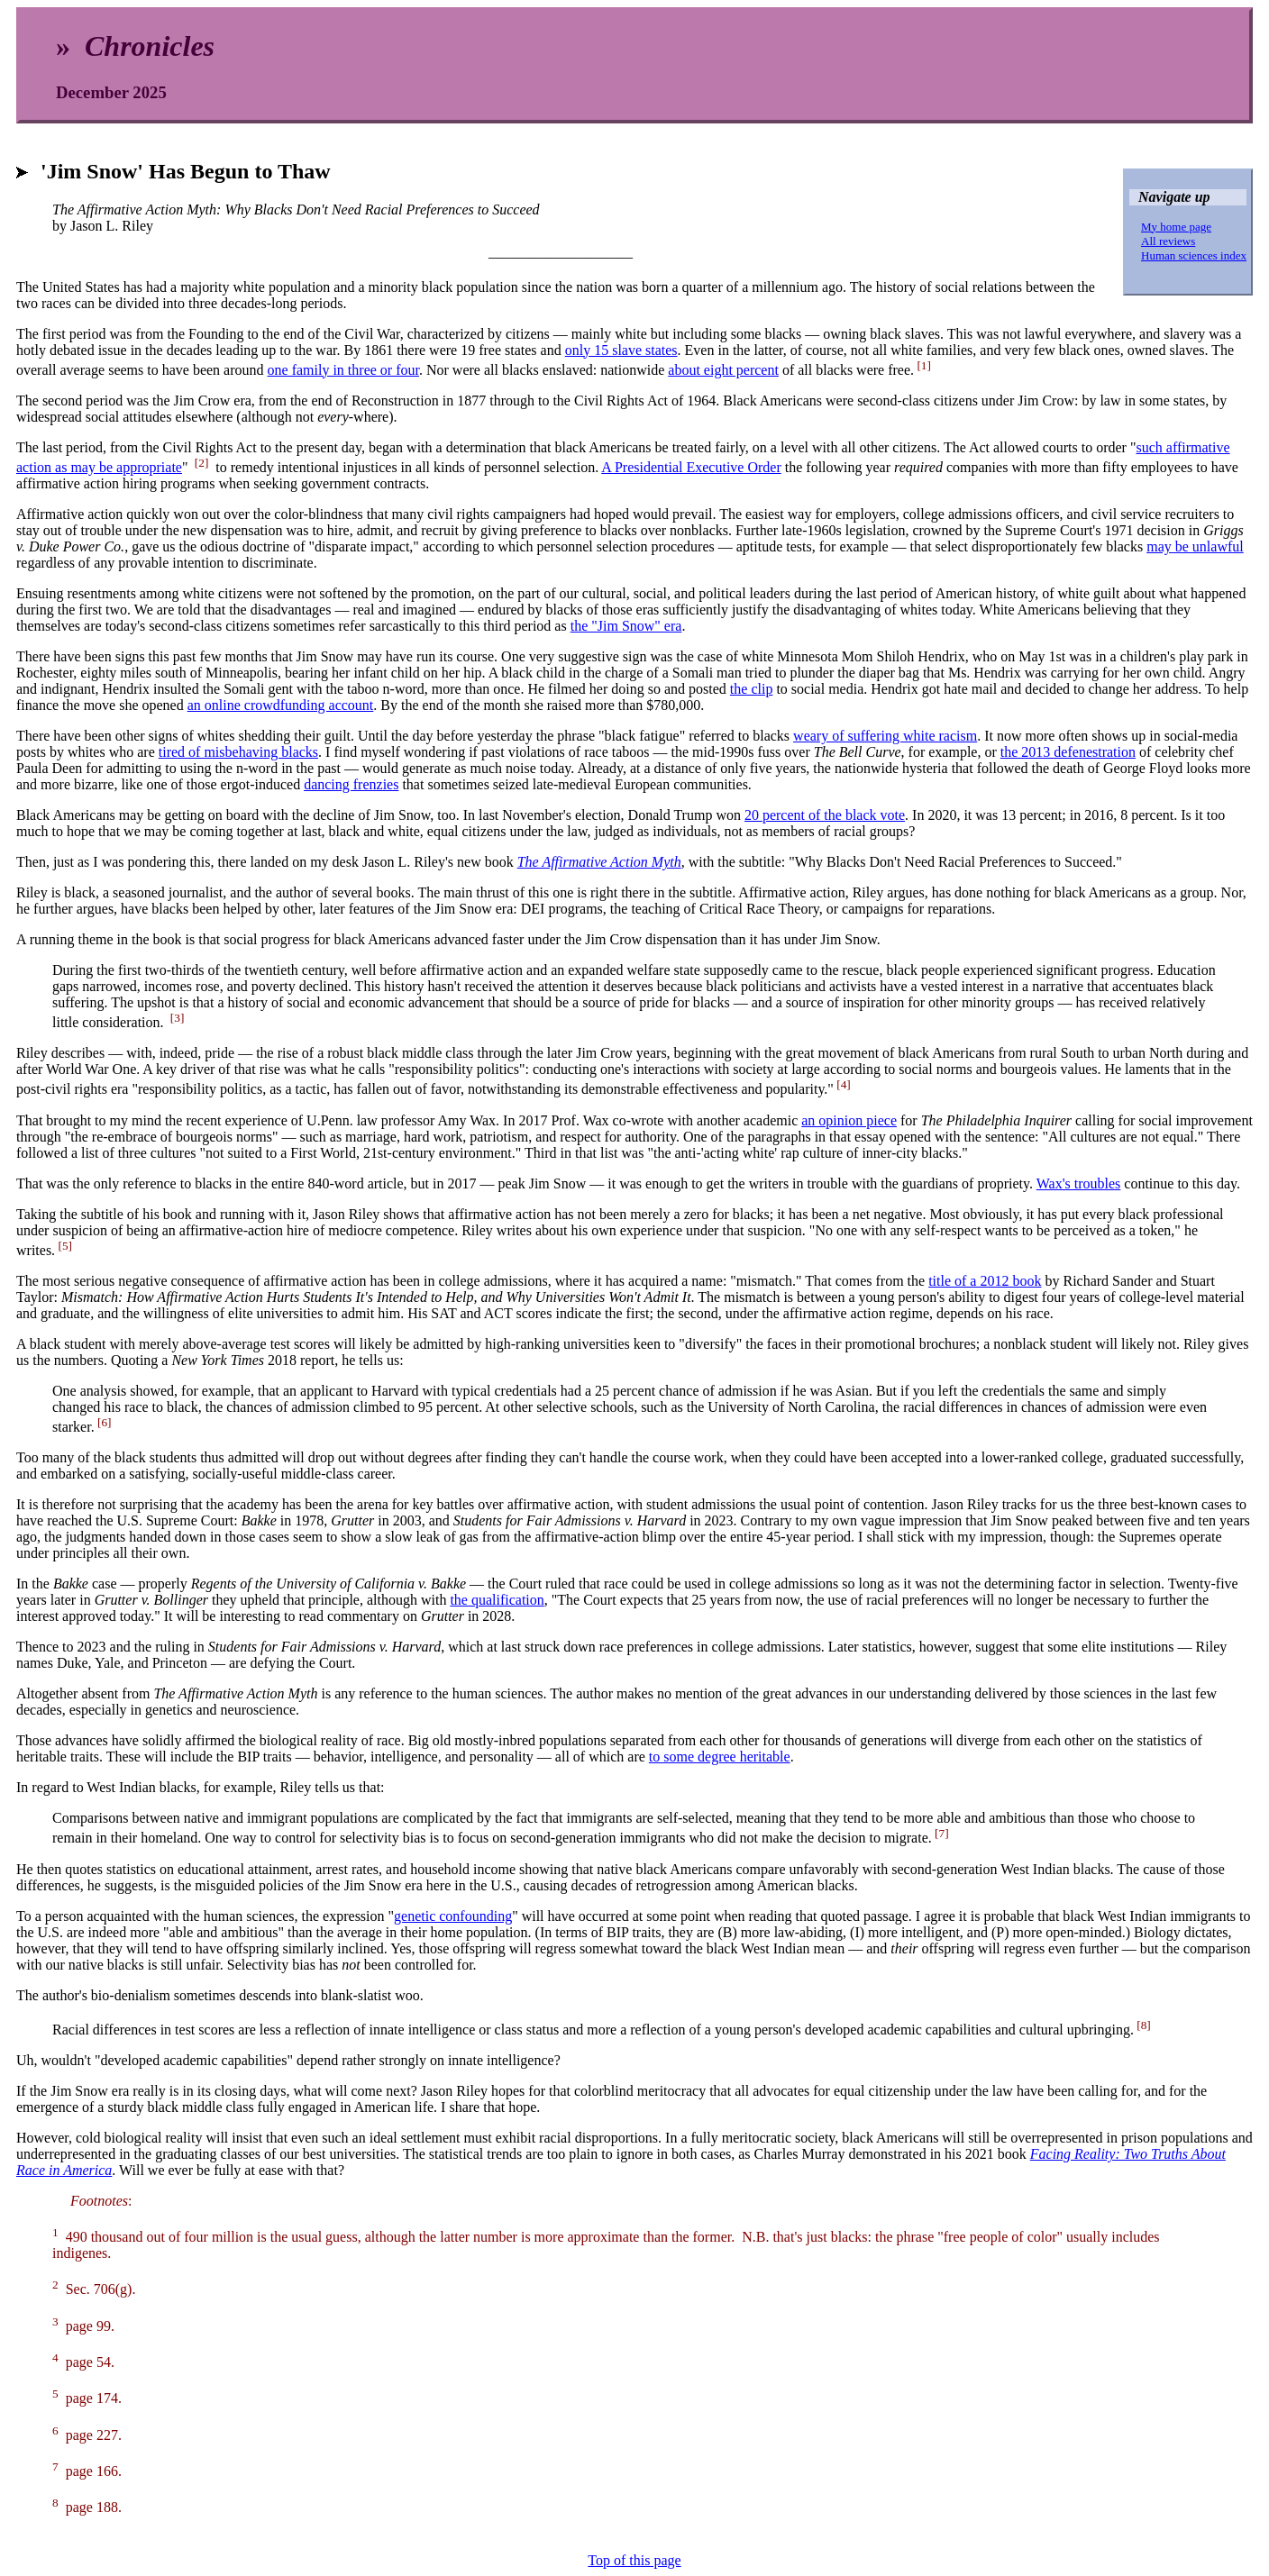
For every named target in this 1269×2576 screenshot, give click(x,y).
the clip (751, 688)
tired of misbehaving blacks (238, 752)
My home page (1176, 226)
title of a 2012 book (984, 1280)
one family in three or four (343, 370)
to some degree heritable (719, 1756)
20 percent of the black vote (824, 815)
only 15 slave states (621, 350)
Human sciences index (1193, 255)
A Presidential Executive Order (691, 467)
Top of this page (634, 2560)
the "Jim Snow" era (626, 625)
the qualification (496, 1599)
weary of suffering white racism (885, 735)
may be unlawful (1195, 546)
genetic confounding (453, 1916)
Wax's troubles (1078, 1183)
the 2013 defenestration (1068, 752)
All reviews (1168, 241)
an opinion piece (849, 1120)
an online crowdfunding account (280, 705)
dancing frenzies (351, 784)
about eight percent (723, 370)
